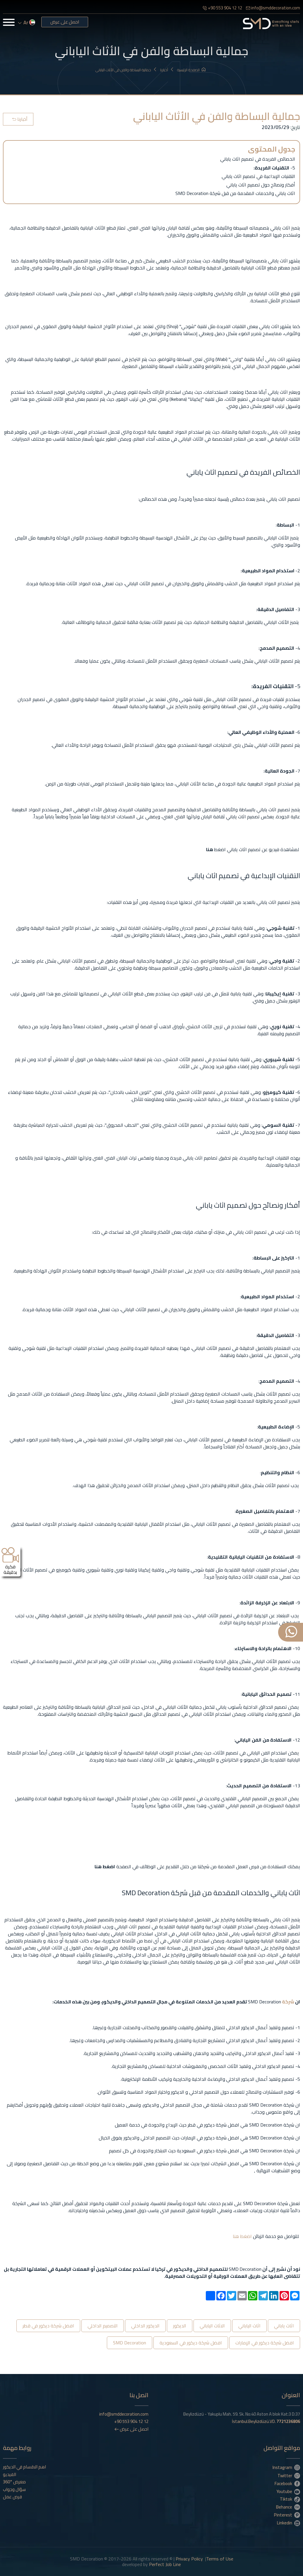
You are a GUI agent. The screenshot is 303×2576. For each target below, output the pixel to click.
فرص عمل (12, 2497)
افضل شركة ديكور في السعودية (191, 2342)
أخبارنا (167, 69)
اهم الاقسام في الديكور (24, 2467)
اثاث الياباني (249, 2325)
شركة (287, 2001)
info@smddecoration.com (273, 8)
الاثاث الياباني (212, 2325)
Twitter (289, 2475)
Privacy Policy (189, 2558)
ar (26, 22)
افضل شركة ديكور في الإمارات (264, 2342)
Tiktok (290, 2499)
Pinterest (287, 2515)
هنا (236, 2236)
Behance (288, 2507)
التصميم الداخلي (103, 2325)
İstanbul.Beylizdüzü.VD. (266, 2421)
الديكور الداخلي (145, 2325)
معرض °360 (14, 2482)
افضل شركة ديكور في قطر (48, 2325)
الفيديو (9, 2474)
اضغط (245, 2236)
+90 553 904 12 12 (222, 8)
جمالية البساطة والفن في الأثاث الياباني (126, 69)
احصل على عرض (64, 22)
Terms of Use (219, 2558)
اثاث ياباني (284, 2325)
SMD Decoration (129, 2342)
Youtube (288, 2491)
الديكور (179, 2325)
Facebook (287, 2483)
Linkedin (288, 2522)
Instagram (286, 2467)
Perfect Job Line (165, 2564)
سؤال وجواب (14, 2489)
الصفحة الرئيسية (191, 69)
